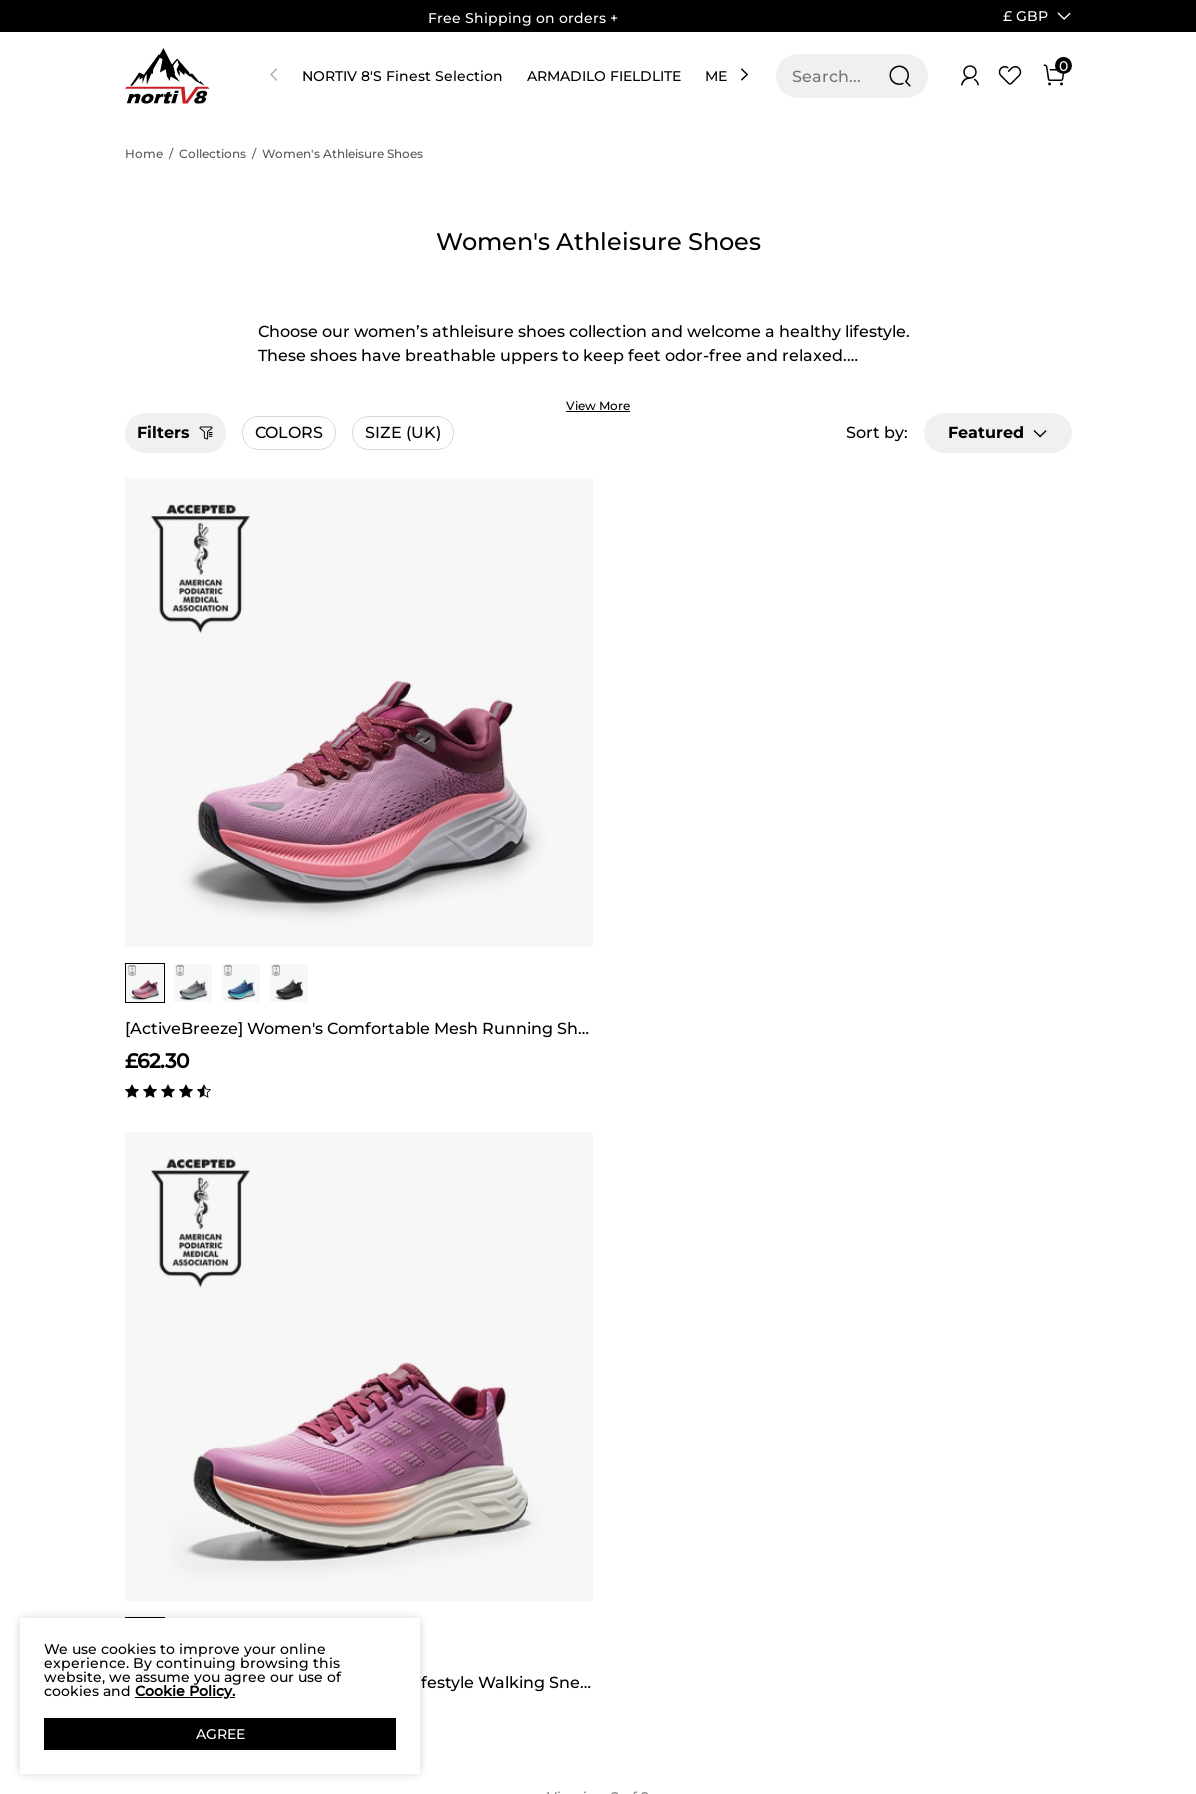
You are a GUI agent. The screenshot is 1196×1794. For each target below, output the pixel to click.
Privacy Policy (151, 1519)
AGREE (220, 1734)
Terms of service (156, 1577)
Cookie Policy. (185, 1691)
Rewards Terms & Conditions (521, 1461)
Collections (212, 153)
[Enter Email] (880, 1448)
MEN (721, 76)
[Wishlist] (1010, 76)
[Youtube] (930, 1600)
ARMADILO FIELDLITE (604, 76)
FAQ (285, 1546)
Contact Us (309, 1414)
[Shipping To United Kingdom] (1013, 16)
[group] (145, 739)
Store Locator (688, 1424)
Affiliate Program (156, 1461)
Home (144, 153)
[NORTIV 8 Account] (970, 76)
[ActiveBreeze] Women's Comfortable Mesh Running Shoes (237, 784)
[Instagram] (850, 1600)
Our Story (159, 1414)
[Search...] (840, 76)
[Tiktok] (890, 1600)
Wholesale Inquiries (699, 1540)
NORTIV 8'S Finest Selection (402, 76)
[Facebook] (810, 1600)
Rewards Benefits (523, 1414)
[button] (1025, 16)
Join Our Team (691, 1482)
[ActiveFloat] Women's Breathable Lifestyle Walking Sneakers (477, 784)
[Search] (900, 76)
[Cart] (1054, 76)
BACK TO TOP (598, 1189)
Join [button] (1014, 1447)
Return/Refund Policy (324, 1593)
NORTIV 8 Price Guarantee (324, 1498)
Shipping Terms (327, 1451)
